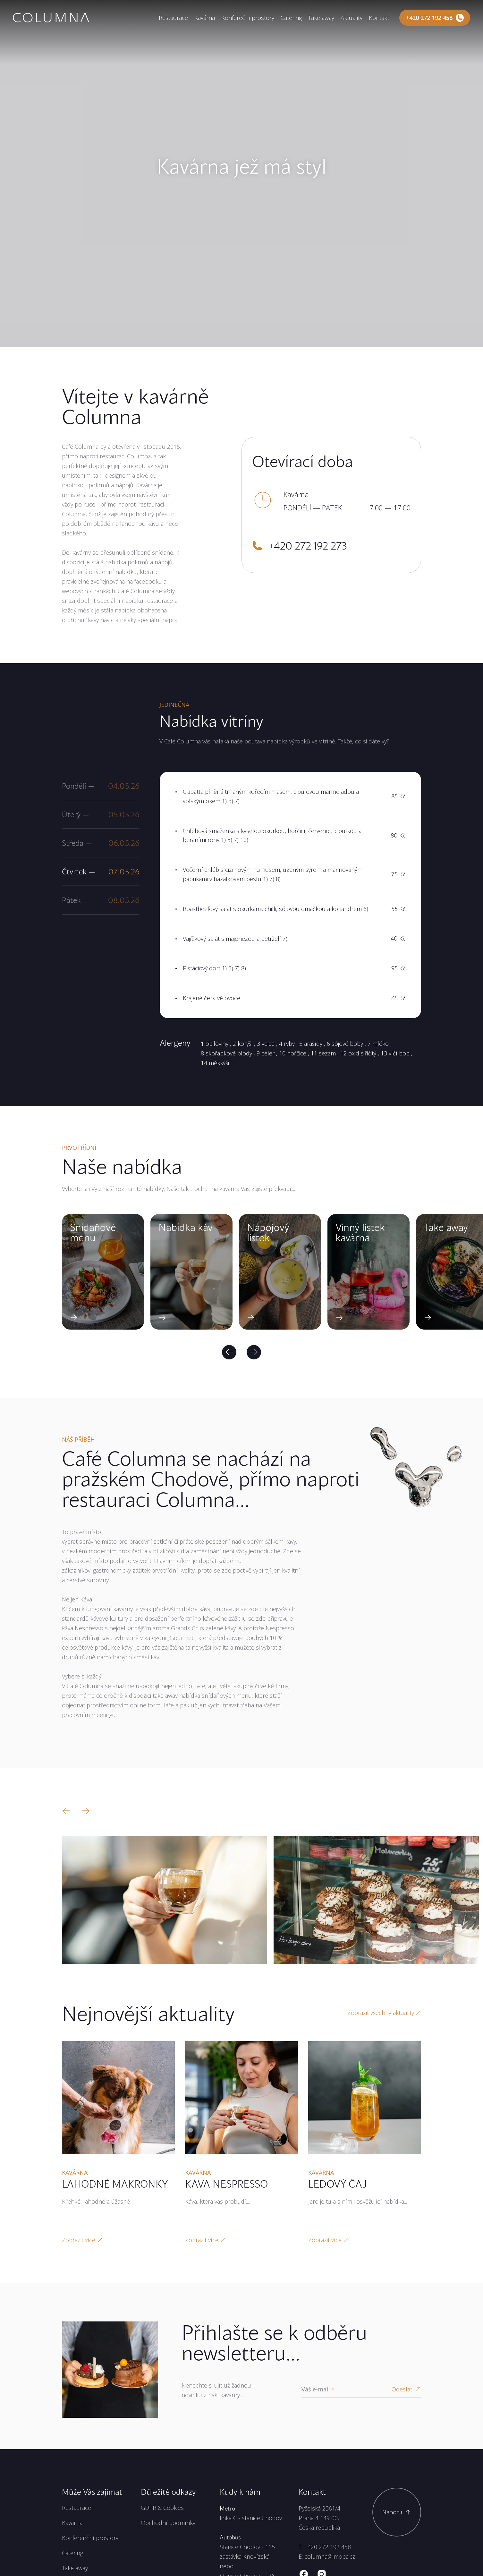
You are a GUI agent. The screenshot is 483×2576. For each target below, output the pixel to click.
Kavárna (204, 18)
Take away (321, 18)
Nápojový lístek (268, 1232)
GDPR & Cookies (162, 2507)
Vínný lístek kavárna (360, 1232)
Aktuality (351, 18)
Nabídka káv (185, 1227)
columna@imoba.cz (329, 2556)
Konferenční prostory (90, 2538)
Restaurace (173, 18)
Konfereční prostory (247, 18)
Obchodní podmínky (168, 2523)
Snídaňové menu (93, 1232)
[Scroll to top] (396, 2512)
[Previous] (229, 1352)
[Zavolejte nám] (434, 18)
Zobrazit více (82, 2240)
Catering (291, 18)
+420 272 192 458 (327, 2547)
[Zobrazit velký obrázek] (164, 1900)
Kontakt (379, 18)
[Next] (254, 1352)
